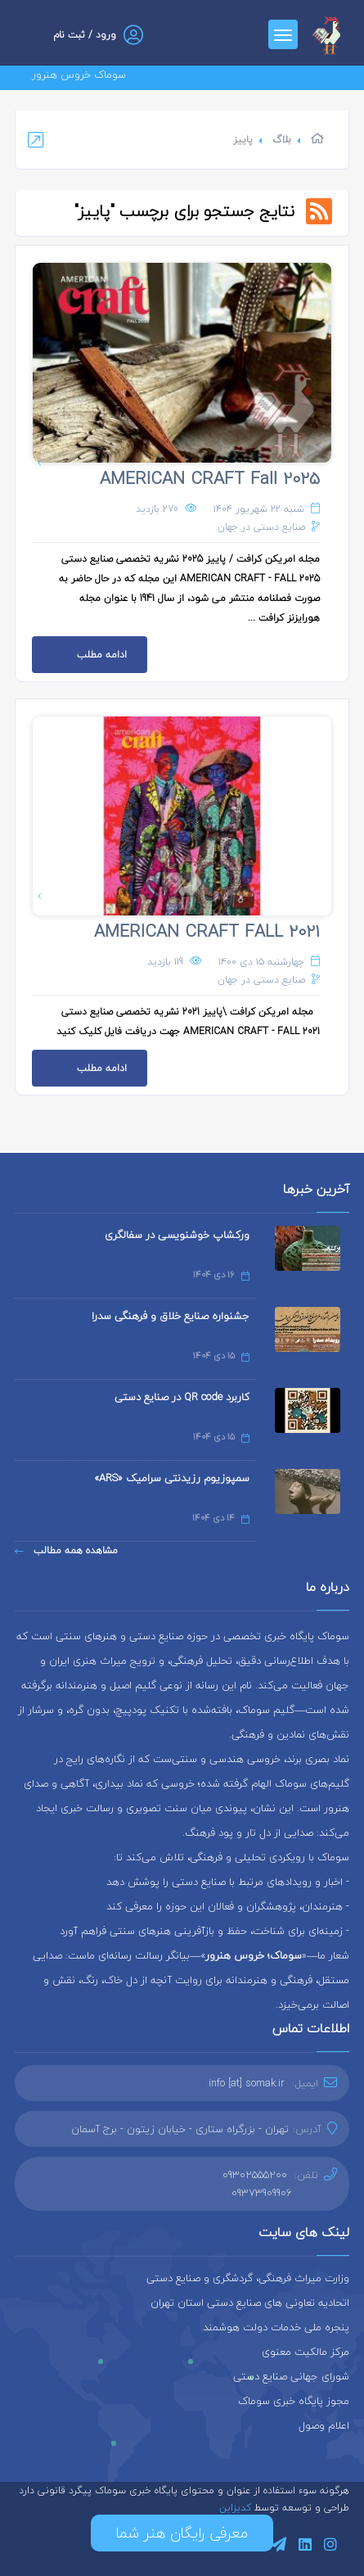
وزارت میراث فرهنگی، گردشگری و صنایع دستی (247, 2278)
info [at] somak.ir (247, 2083)
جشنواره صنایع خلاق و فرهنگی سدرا (170, 1316)
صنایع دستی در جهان (261, 527)
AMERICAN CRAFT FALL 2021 (207, 931)
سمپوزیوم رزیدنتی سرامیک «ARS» (171, 1478)
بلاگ (281, 139)
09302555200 (254, 2175)
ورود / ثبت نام (84, 34)
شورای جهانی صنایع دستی (291, 2376)
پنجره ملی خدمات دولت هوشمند (276, 2327)
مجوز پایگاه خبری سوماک (293, 2401)
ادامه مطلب (79, 649)
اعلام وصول (324, 2425)
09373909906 (261, 2193)
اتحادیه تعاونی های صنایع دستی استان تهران (250, 2303)
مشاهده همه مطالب (66, 1550)
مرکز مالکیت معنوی (305, 2352)
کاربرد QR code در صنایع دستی (182, 1397)
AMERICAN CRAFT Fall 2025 (210, 478)
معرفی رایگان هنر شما (182, 2533)
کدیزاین (236, 2507)
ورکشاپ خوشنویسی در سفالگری (177, 1235)
